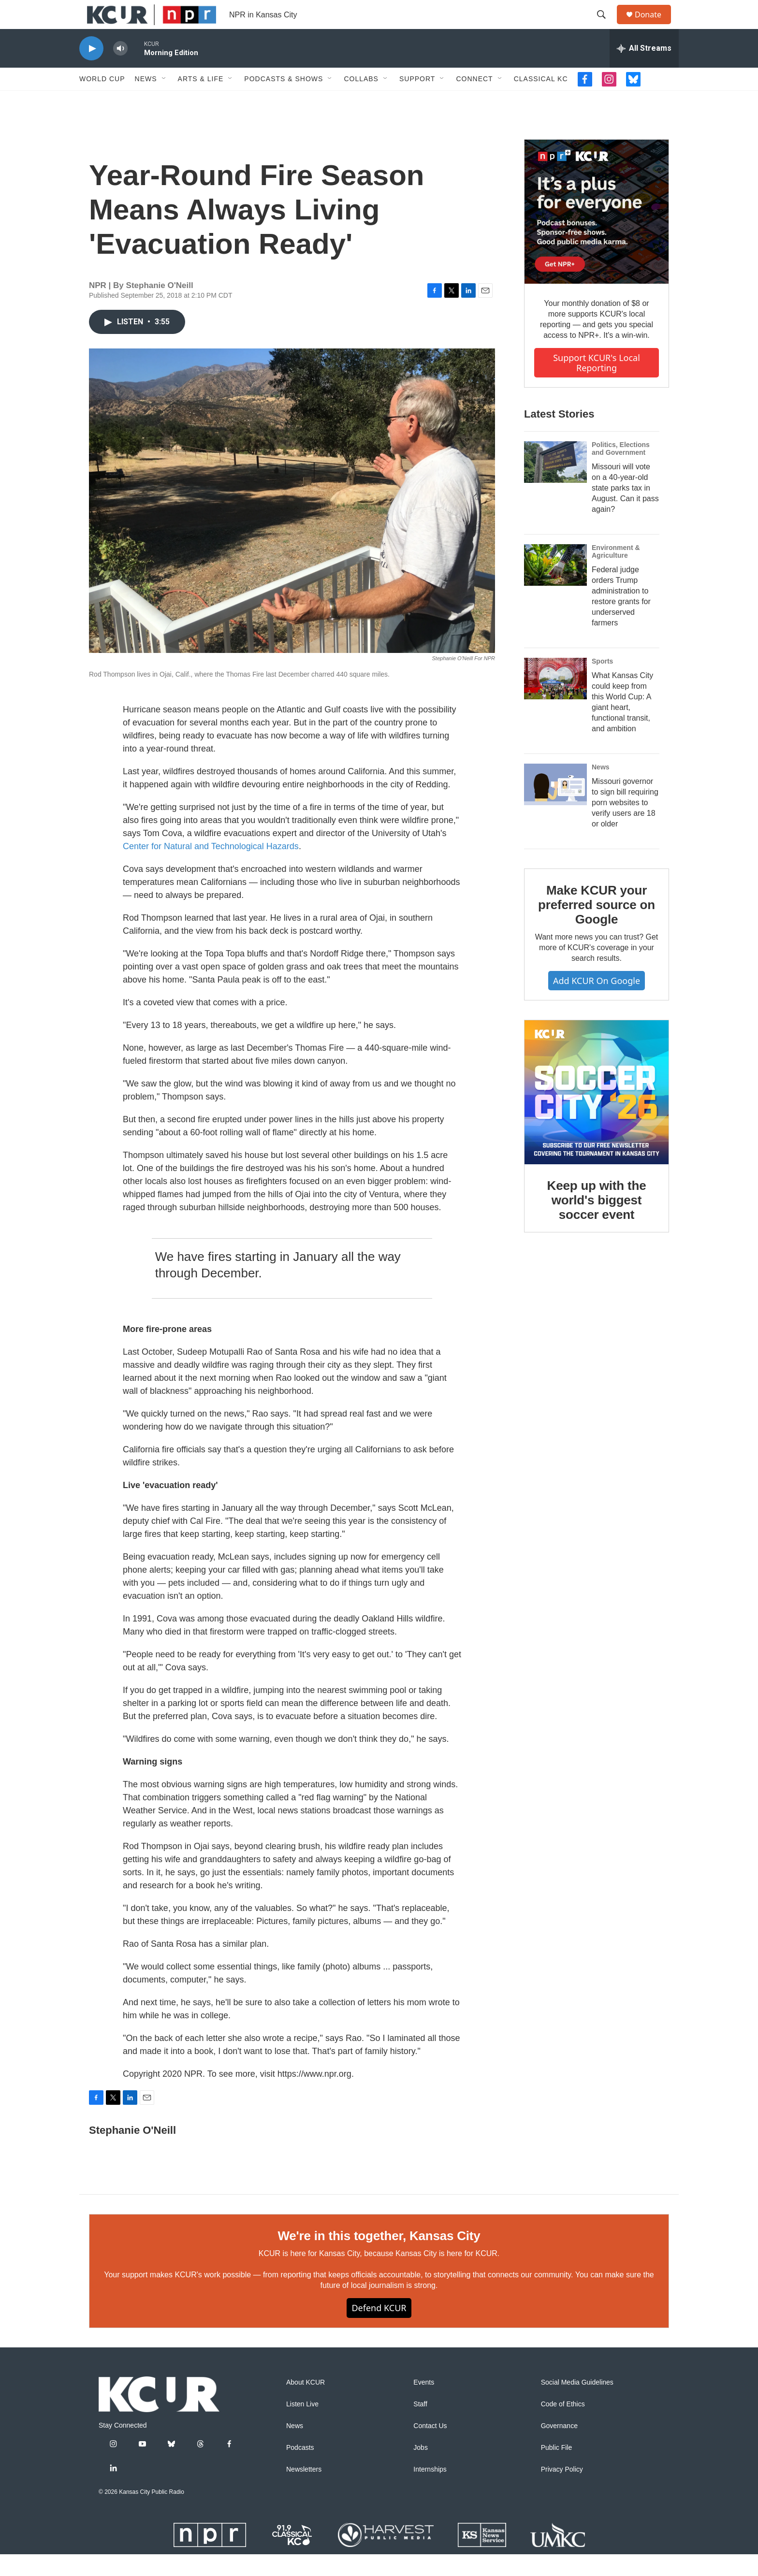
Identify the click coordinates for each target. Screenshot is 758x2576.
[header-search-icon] (606, 25)
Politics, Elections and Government (621, 470)
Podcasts (300, 2469)
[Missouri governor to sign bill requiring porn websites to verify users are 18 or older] (555, 806)
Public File (556, 2469)
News (146, 100)
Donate (654, 25)
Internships (429, 2491)
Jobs (420, 2469)
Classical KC (541, 100)
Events (423, 2404)
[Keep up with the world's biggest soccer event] (597, 1114)
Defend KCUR (378, 2329)
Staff (420, 2426)
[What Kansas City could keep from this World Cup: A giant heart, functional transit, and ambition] (555, 700)
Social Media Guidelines (577, 2404)
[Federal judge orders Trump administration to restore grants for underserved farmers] (555, 587)
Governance (559, 2447)
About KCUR (305, 2404)
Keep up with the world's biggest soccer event (596, 1222)
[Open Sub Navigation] (164, 100)
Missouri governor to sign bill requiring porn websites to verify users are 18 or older (625, 824)
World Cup (102, 100)
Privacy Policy (562, 2491)
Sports (602, 683)
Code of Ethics (563, 2426)
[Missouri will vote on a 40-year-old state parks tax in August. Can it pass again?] (555, 484)
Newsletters (303, 2491)
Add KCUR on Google (596, 1002)
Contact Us (430, 2447)
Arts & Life (201, 100)
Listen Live (302, 2426)
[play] (91, 70)
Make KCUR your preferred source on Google (596, 926)
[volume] (120, 70)
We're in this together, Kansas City (378, 2257)
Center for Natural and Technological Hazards (211, 868)
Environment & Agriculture (616, 573)
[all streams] (644, 70)
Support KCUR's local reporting (596, 384)
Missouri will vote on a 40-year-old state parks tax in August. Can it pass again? (625, 509)
